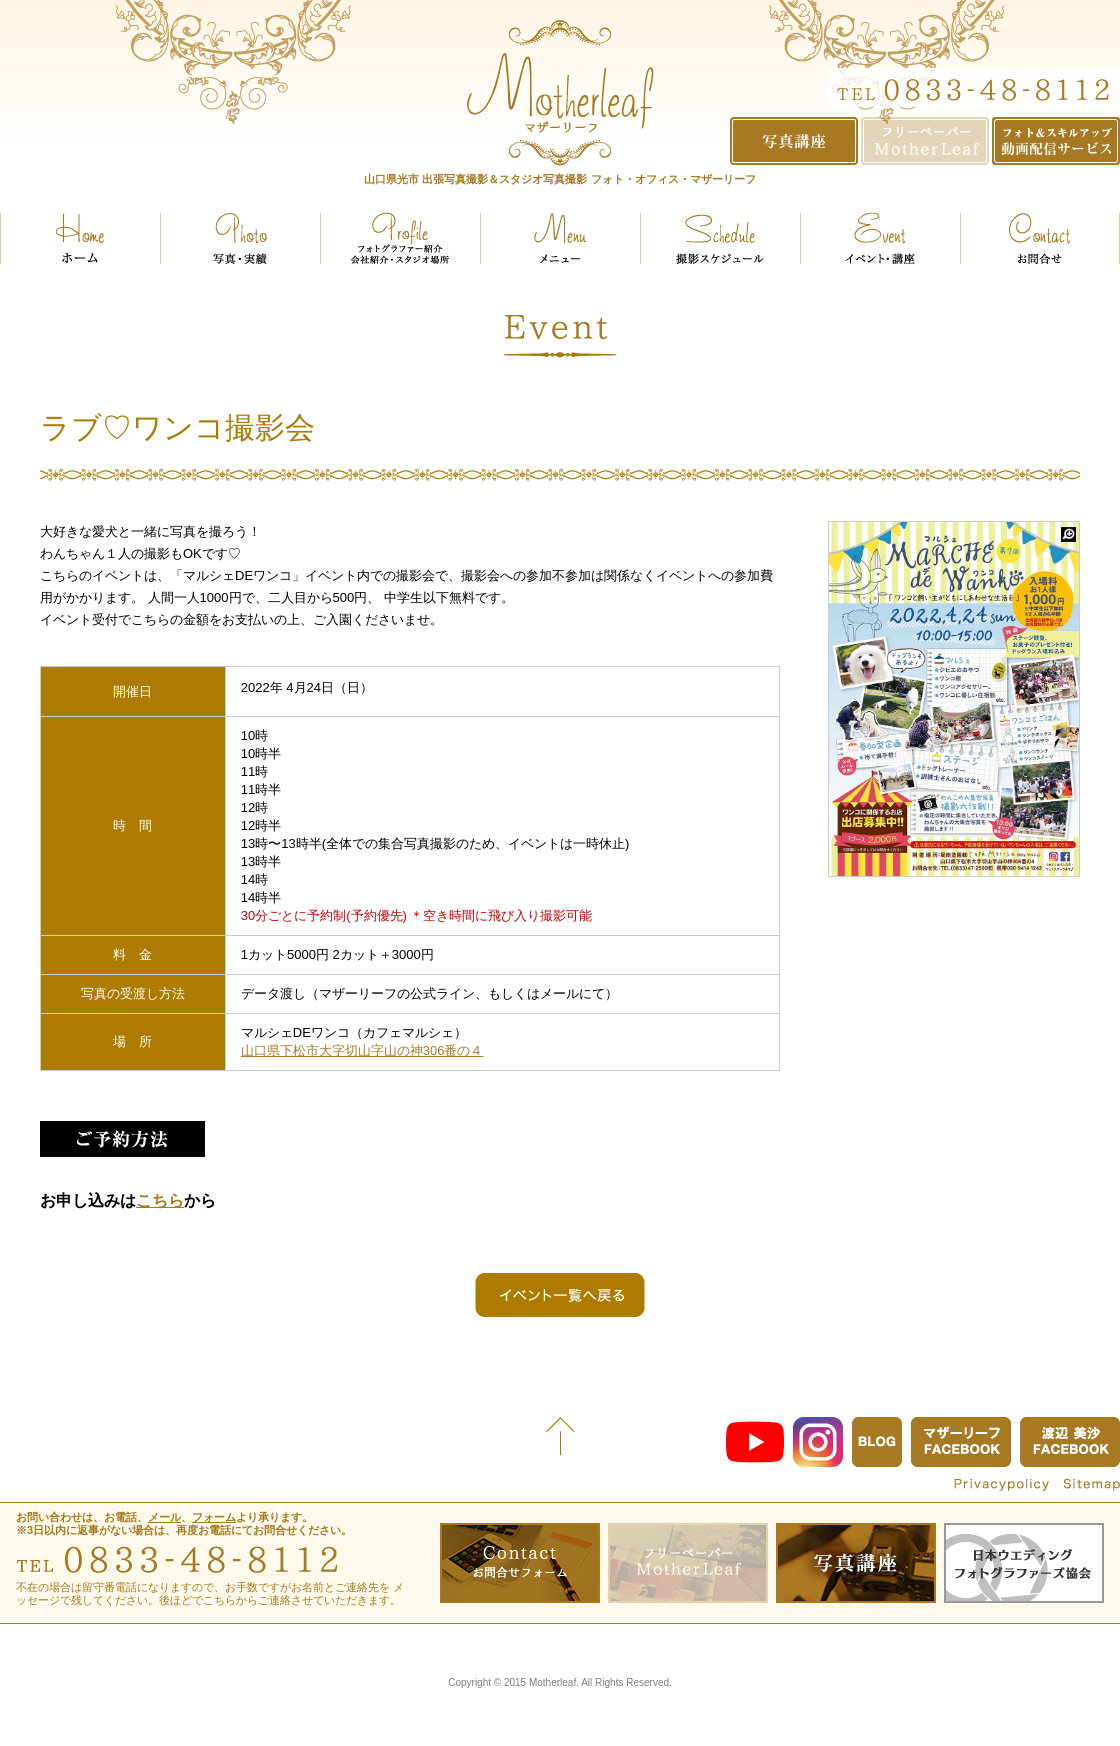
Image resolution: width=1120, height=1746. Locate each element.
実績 (240, 238)
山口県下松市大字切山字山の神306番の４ (362, 1050)
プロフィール (400, 238)
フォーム (214, 1517)
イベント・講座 (880, 238)
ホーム (80, 238)
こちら (160, 1200)
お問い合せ (1040, 238)
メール (164, 1517)
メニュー (560, 238)
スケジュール (720, 238)
